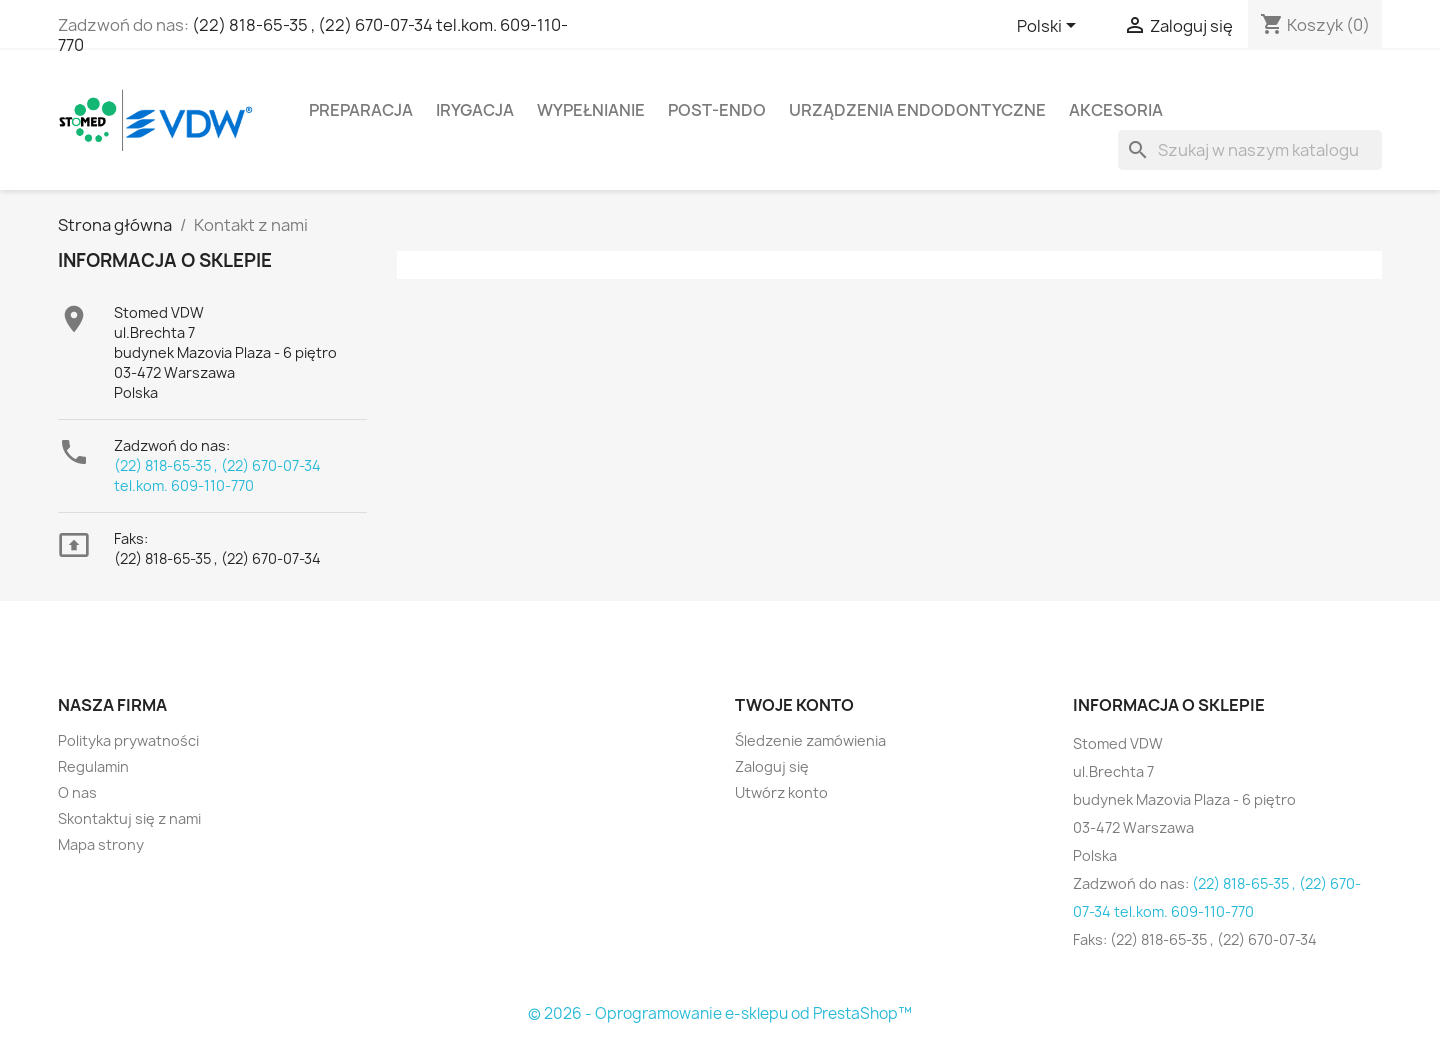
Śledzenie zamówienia (810, 740)
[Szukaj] (1250, 150)
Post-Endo (717, 110)
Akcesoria (1116, 110)
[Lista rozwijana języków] (1050, 27)
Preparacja (361, 110)
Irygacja (475, 110)
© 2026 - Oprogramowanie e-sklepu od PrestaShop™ (720, 1013)
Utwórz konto (781, 792)
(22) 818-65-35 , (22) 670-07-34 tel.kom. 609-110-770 (313, 35)
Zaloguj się (772, 766)
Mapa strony (101, 844)
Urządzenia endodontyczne (917, 110)
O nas (77, 792)
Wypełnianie (591, 110)
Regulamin (93, 766)
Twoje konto (794, 705)
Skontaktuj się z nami (129, 818)
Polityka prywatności (128, 740)
